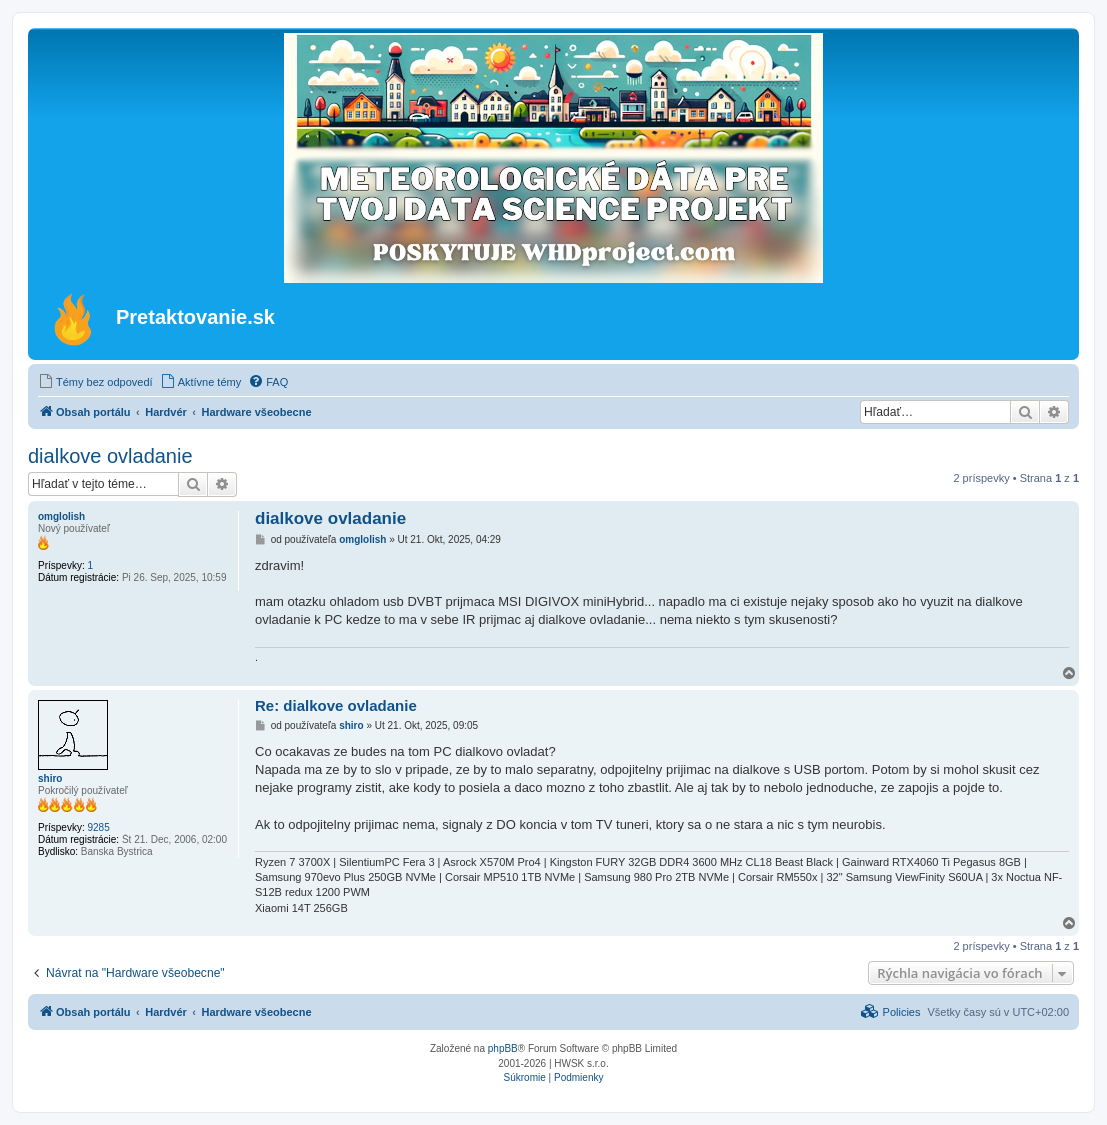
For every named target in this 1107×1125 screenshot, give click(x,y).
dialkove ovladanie (110, 456)
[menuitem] (95, 382)
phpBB (503, 1048)
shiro (50, 778)
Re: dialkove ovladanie (336, 705)
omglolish (61, 516)
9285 (98, 827)
